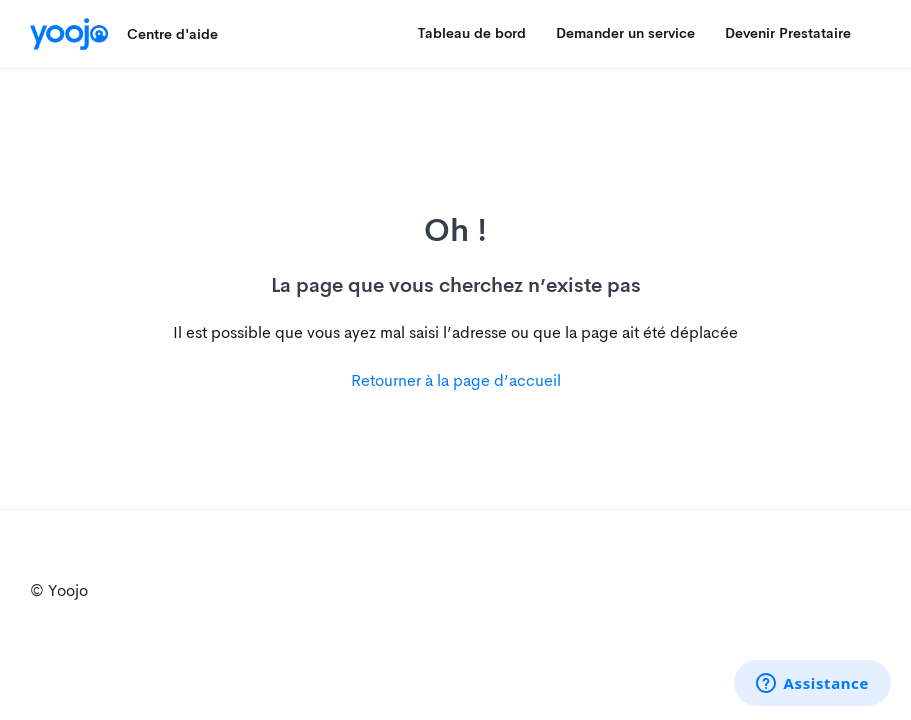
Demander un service (625, 33)
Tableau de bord (472, 33)
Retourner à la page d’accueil (456, 380)
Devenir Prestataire (788, 33)
